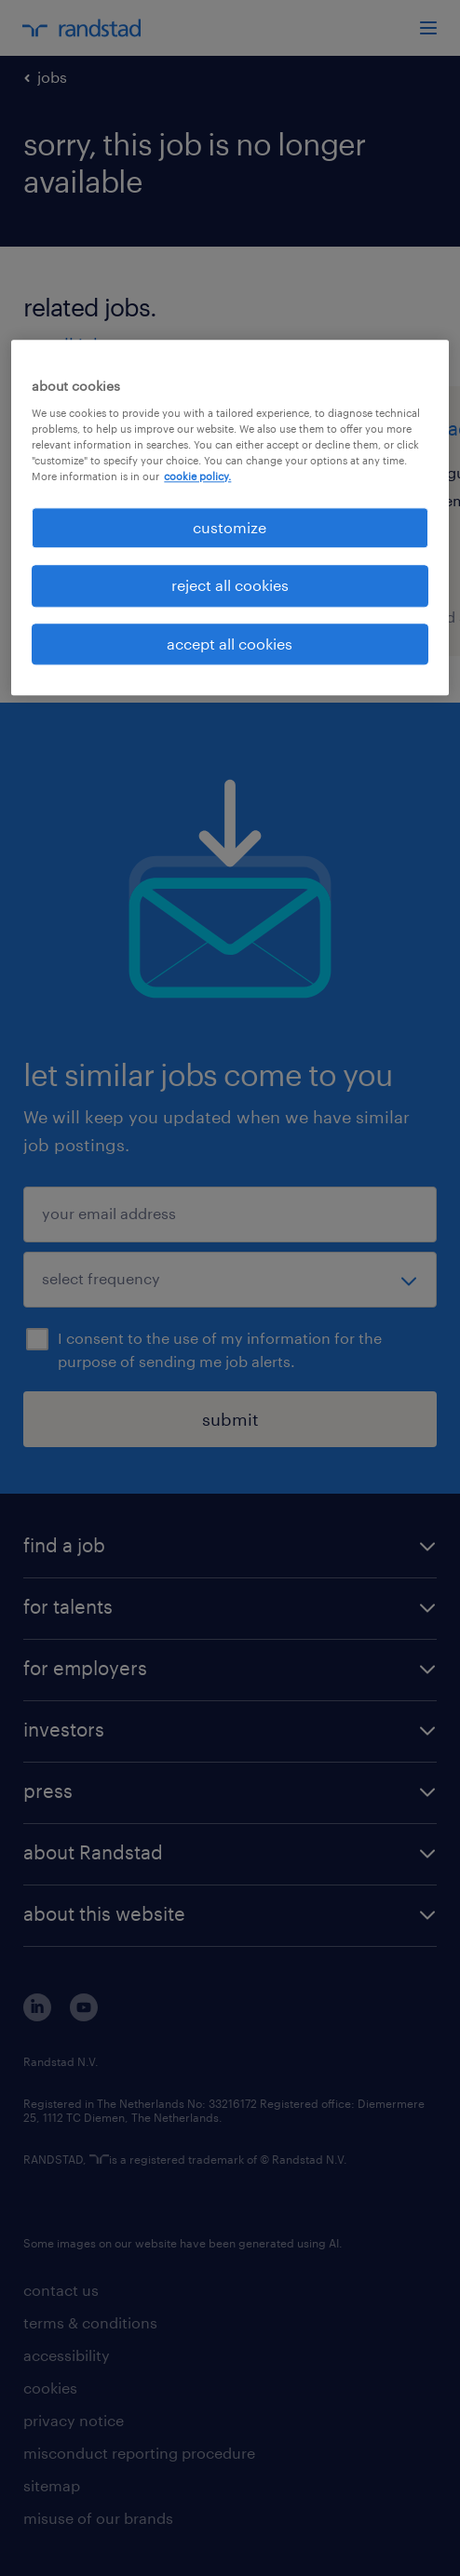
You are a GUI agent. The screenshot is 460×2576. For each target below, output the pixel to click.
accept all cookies (229, 643)
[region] (229, 518)
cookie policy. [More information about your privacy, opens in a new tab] (197, 476)
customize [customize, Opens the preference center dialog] (229, 527)
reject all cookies (230, 586)
